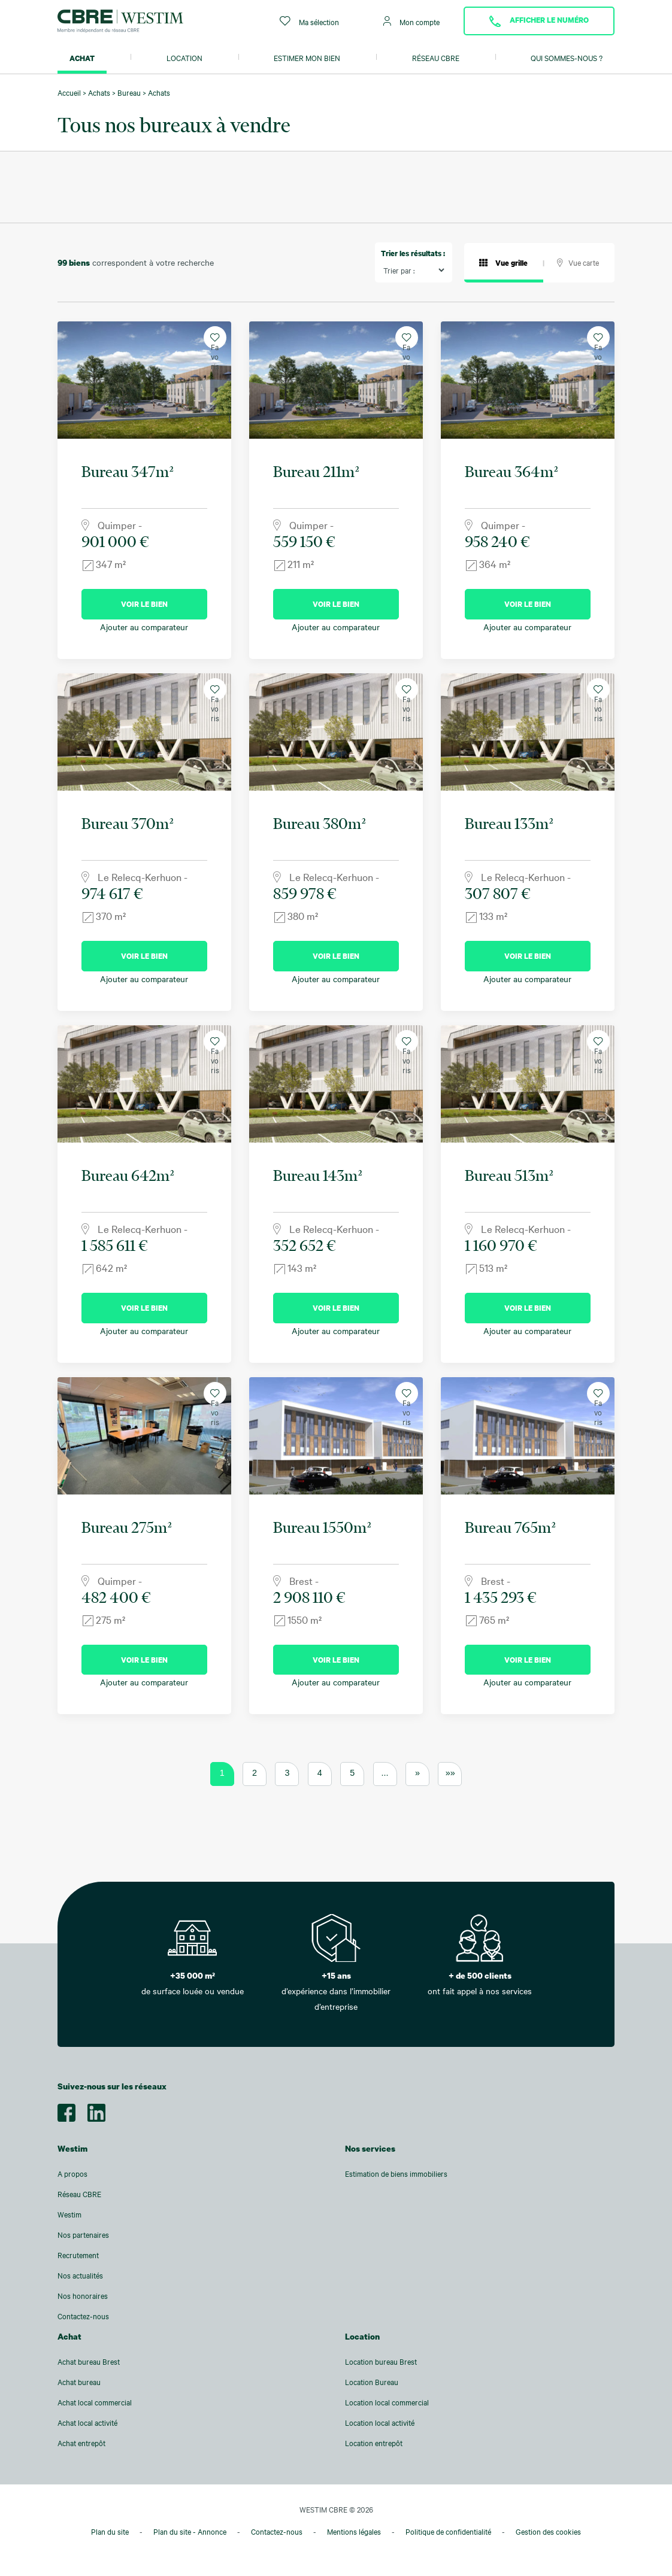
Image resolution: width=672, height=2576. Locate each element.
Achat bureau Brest (88, 2362)
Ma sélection (309, 21)
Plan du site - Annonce (189, 2531)
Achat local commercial (94, 2402)
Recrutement (78, 2255)
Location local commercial (387, 2402)
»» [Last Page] (450, 1773)
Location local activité (379, 2423)
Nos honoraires (82, 2296)
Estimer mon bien (307, 58)
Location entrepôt (373, 2443)
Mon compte (411, 21)
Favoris (214, 341)
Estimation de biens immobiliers (396, 2174)
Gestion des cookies (548, 2531)
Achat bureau (79, 2382)
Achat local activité (87, 2423)
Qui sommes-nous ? (567, 58)
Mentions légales (354, 2531)
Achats (99, 93)
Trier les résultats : (413, 253)
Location (184, 58)
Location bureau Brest (381, 2362)
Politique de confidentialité (448, 2531)
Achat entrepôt (81, 2443)
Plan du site (110, 2531)
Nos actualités (80, 2275)
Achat (82, 58)
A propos (72, 2174)
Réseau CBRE (435, 58)
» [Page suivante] (417, 1773)
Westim (69, 2214)
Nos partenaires (83, 2235)
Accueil (69, 93)
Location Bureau (371, 2382)
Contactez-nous (83, 2316)
